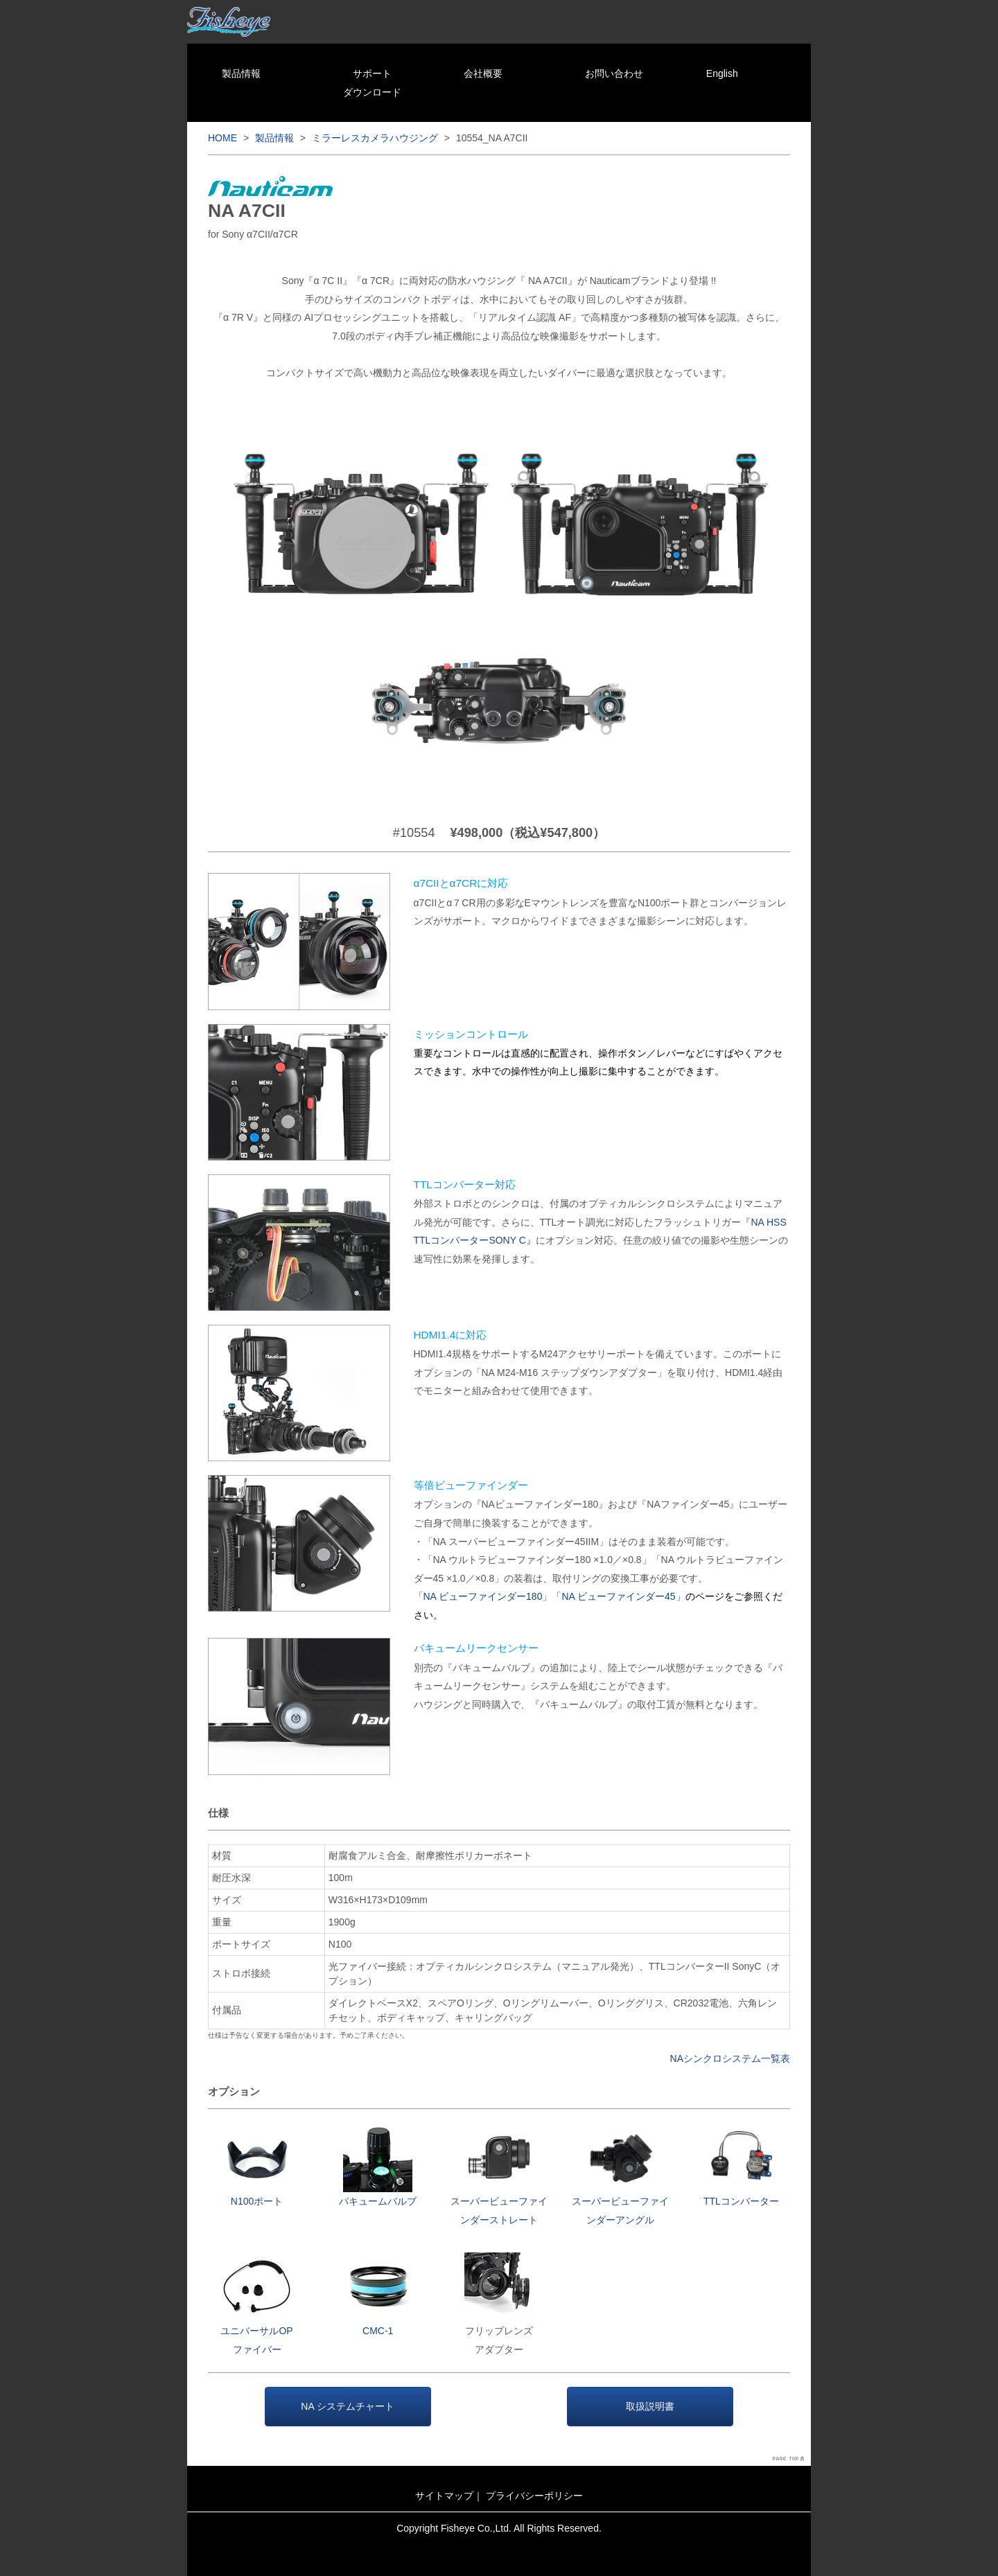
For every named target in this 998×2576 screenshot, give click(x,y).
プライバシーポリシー (534, 2495)
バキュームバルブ (378, 2201)
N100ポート (257, 2201)
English (722, 73)
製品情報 (241, 73)
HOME (222, 137)
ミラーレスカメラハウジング (375, 137)
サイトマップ (444, 2495)
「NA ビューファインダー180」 (483, 1596)
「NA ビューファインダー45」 (618, 1596)
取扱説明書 (650, 2406)
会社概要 (483, 73)
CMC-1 (377, 2330)
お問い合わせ (614, 73)
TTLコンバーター (741, 2201)
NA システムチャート (347, 2406)
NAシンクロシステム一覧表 (730, 2058)
